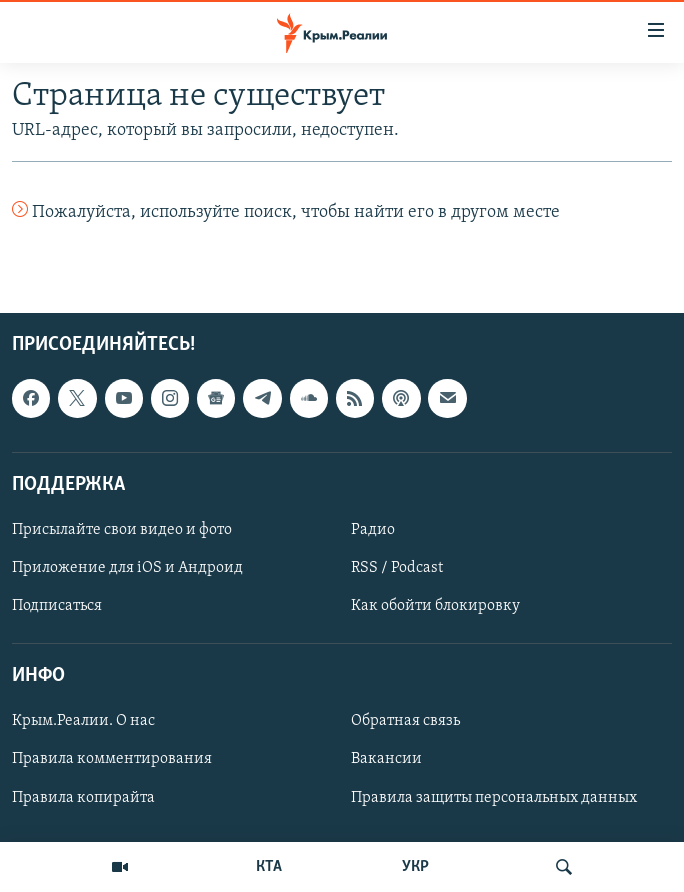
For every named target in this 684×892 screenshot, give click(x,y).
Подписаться (57, 607)
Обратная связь (405, 722)
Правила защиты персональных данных (494, 798)
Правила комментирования (112, 760)
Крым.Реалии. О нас (83, 722)
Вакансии (386, 760)
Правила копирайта (83, 798)
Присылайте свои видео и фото (122, 530)
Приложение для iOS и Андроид (127, 568)
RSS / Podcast (397, 568)
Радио (373, 530)
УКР (415, 867)
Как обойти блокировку (435, 607)
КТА (269, 867)
